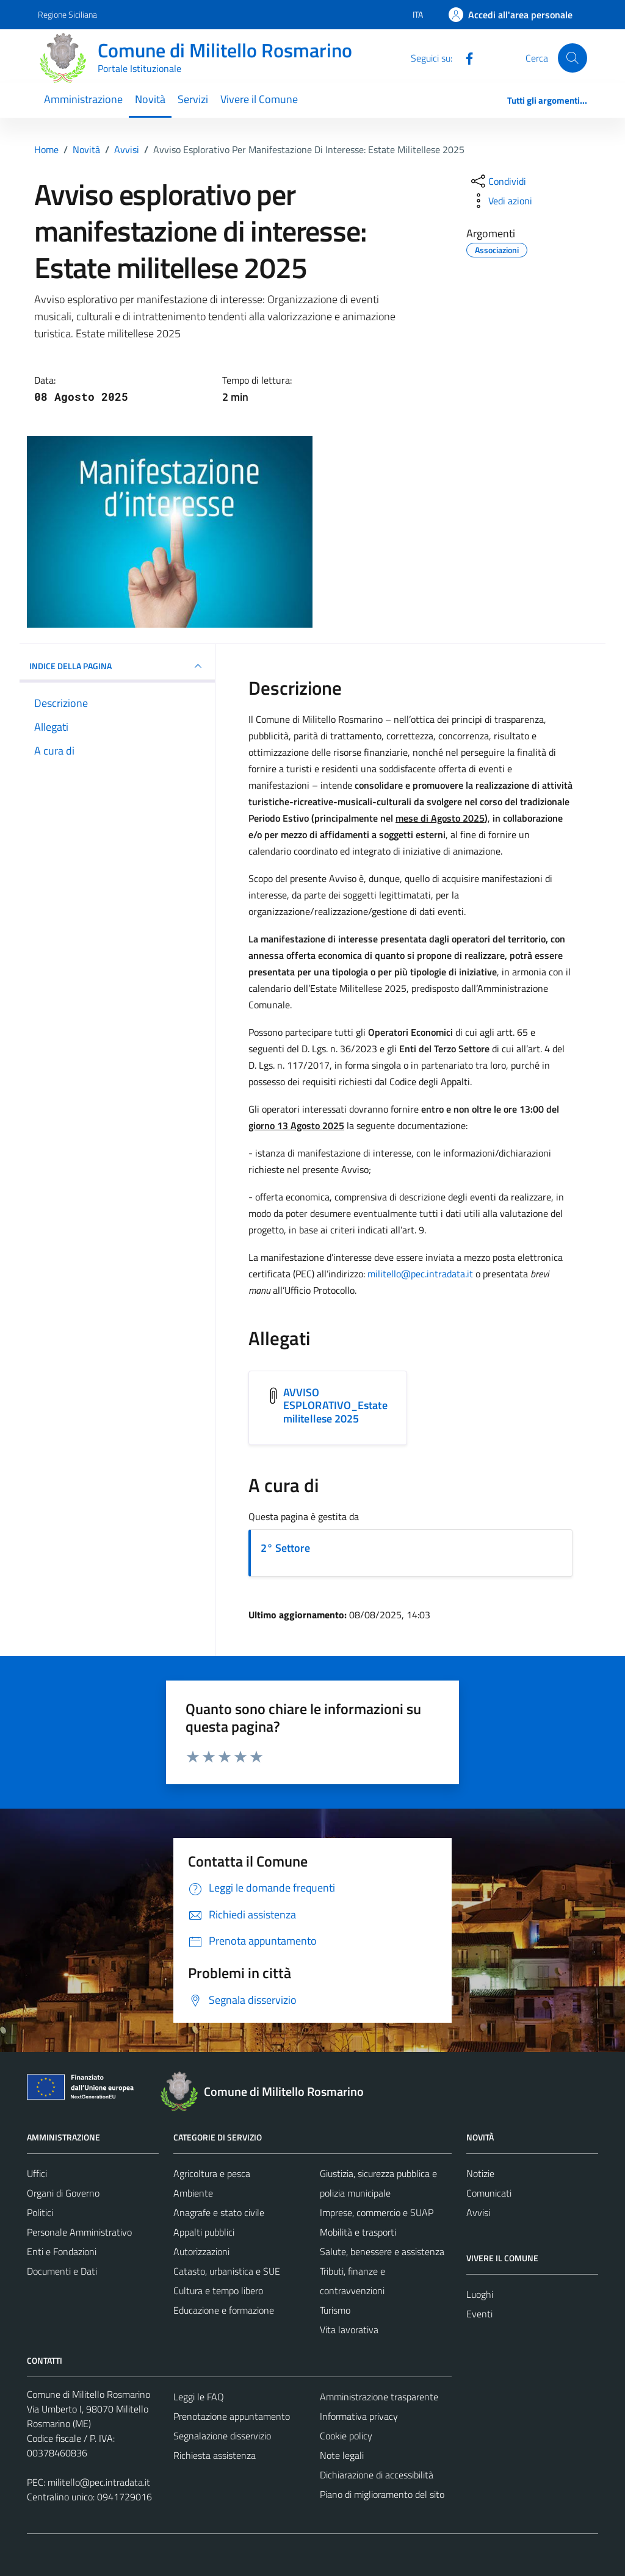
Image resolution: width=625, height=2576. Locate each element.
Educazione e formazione (223, 2310)
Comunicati (488, 2193)
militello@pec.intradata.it (420, 1273)
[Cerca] (572, 58)
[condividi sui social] (497, 181)
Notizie (480, 2173)
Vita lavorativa (349, 2329)
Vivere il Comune (259, 99)
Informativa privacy (359, 2416)
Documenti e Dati (62, 2271)
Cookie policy (346, 2435)
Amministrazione (83, 99)
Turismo (335, 2310)
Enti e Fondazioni (61, 2251)
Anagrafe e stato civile (218, 2212)
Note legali (342, 2455)
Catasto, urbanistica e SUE (226, 2271)
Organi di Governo (63, 2193)
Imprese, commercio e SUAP (376, 2212)
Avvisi (478, 2212)
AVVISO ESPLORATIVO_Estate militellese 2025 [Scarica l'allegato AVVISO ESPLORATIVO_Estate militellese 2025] (335, 1405)
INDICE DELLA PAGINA (117, 666)
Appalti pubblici (203, 2232)
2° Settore (285, 1548)
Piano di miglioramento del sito (382, 2494)
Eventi (479, 2313)
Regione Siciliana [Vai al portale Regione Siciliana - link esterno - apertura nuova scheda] (67, 14)
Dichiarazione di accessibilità (376, 2474)
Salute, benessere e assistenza (382, 2251)
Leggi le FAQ (198, 2396)
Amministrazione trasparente (379, 2396)
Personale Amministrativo (79, 2232)
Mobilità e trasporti (358, 2232)
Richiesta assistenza (214, 2455)
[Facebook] (464, 57)
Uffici (37, 2173)
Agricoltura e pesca (211, 2173)
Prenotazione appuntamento (231, 2416)
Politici (40, 2212)
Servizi (193, 99)
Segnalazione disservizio (222, 2435)
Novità (150, 99)
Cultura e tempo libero (218, 2290)
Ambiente (193, 2193)
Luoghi (479, 2294)
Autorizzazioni (201, 2251)
